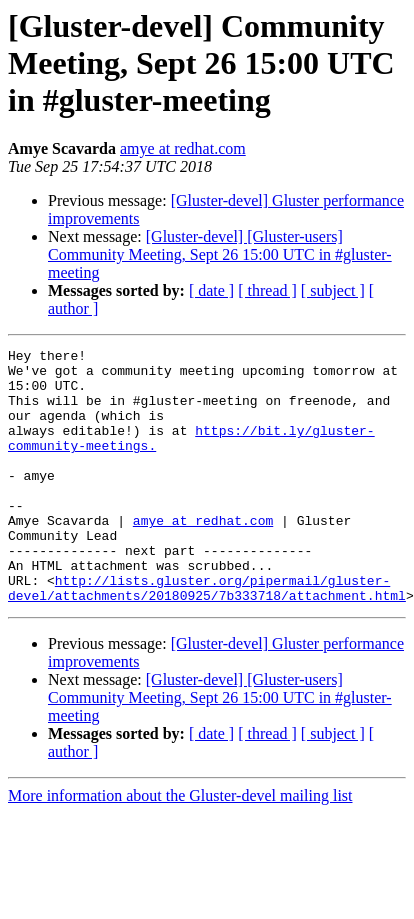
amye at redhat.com (183, 148)
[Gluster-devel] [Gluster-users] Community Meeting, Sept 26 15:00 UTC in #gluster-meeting (220, 254)
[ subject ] (333, 290)
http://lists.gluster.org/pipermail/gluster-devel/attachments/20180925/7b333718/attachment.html (207, 637)
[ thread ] (267, 290)
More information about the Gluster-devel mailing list (180, 846)
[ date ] (211, 290)
